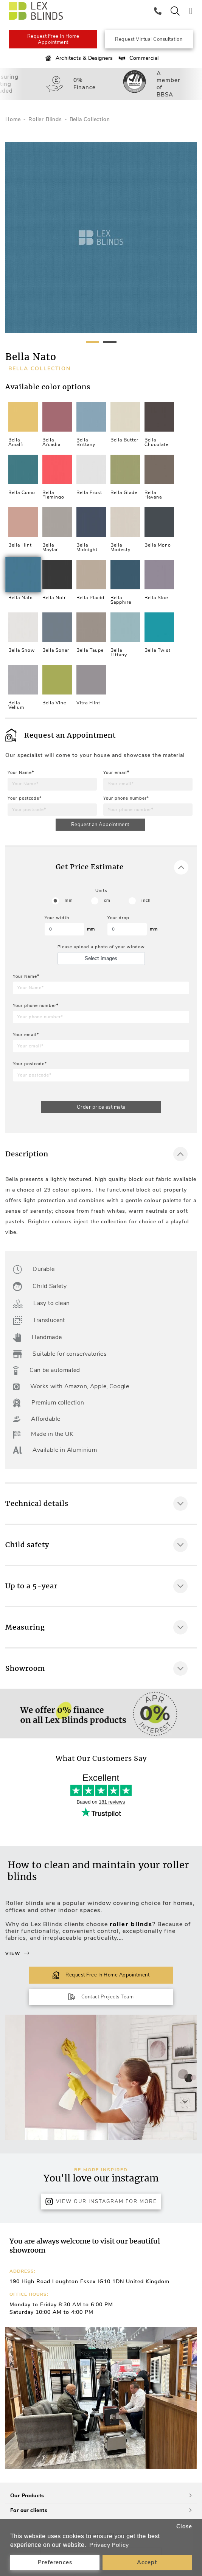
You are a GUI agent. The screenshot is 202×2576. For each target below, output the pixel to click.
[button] (188, 2398)
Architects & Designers (78, 58)
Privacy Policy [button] (109, 2545)
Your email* (116, 772)
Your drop (118, 918)
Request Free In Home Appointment (53, 39)
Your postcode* (25, 798)
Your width (57, 918)
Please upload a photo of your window (101, 947)
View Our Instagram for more (101, 2201)
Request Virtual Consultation (148, 39)
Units (101, 890)
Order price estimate (101, 1107)
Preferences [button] (55, 2562)
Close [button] (184, 2526)
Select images (101, 958)
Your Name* (21, 772)
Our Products (101, 2495)
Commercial (137, 58)
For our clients (101, 2510)
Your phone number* (126, 798)
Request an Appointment (100, 824)
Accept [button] (147, 2562)
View (17, 1953)
